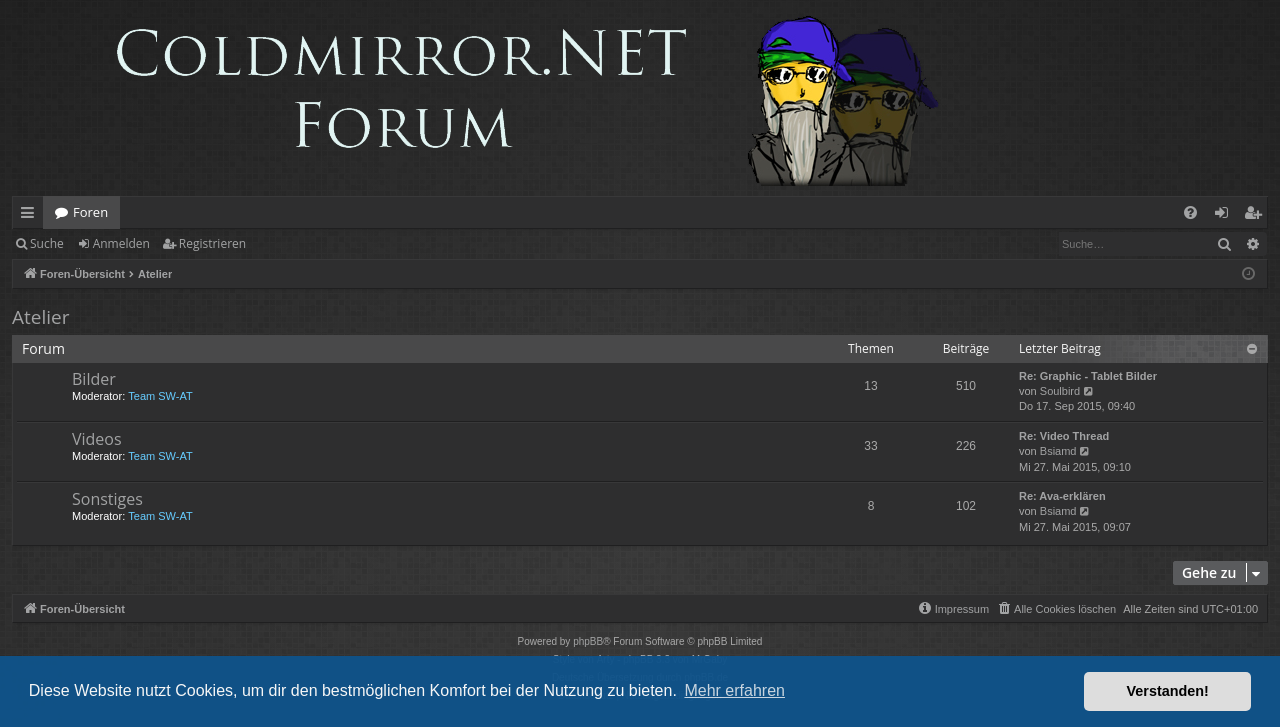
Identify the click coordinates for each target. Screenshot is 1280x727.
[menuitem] (1190, 212)
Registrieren (212, 243)
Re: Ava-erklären (1062, 496)
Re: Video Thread (1064, 436)
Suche (47, 243)
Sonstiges (107, 499)
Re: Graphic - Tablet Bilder (1088, 376)
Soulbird (1060, 391)
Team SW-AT (160, 396)
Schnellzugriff (31, 216)
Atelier (40, 317)
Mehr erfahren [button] (734, 690)
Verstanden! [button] (1168, 691)
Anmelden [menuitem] (1227, 216)
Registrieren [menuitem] (1257, 216)
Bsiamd (1058, 451)
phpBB (588, 641)
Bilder (94, 379)
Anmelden (121, 243)
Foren (90, 212)
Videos (97, 439)
